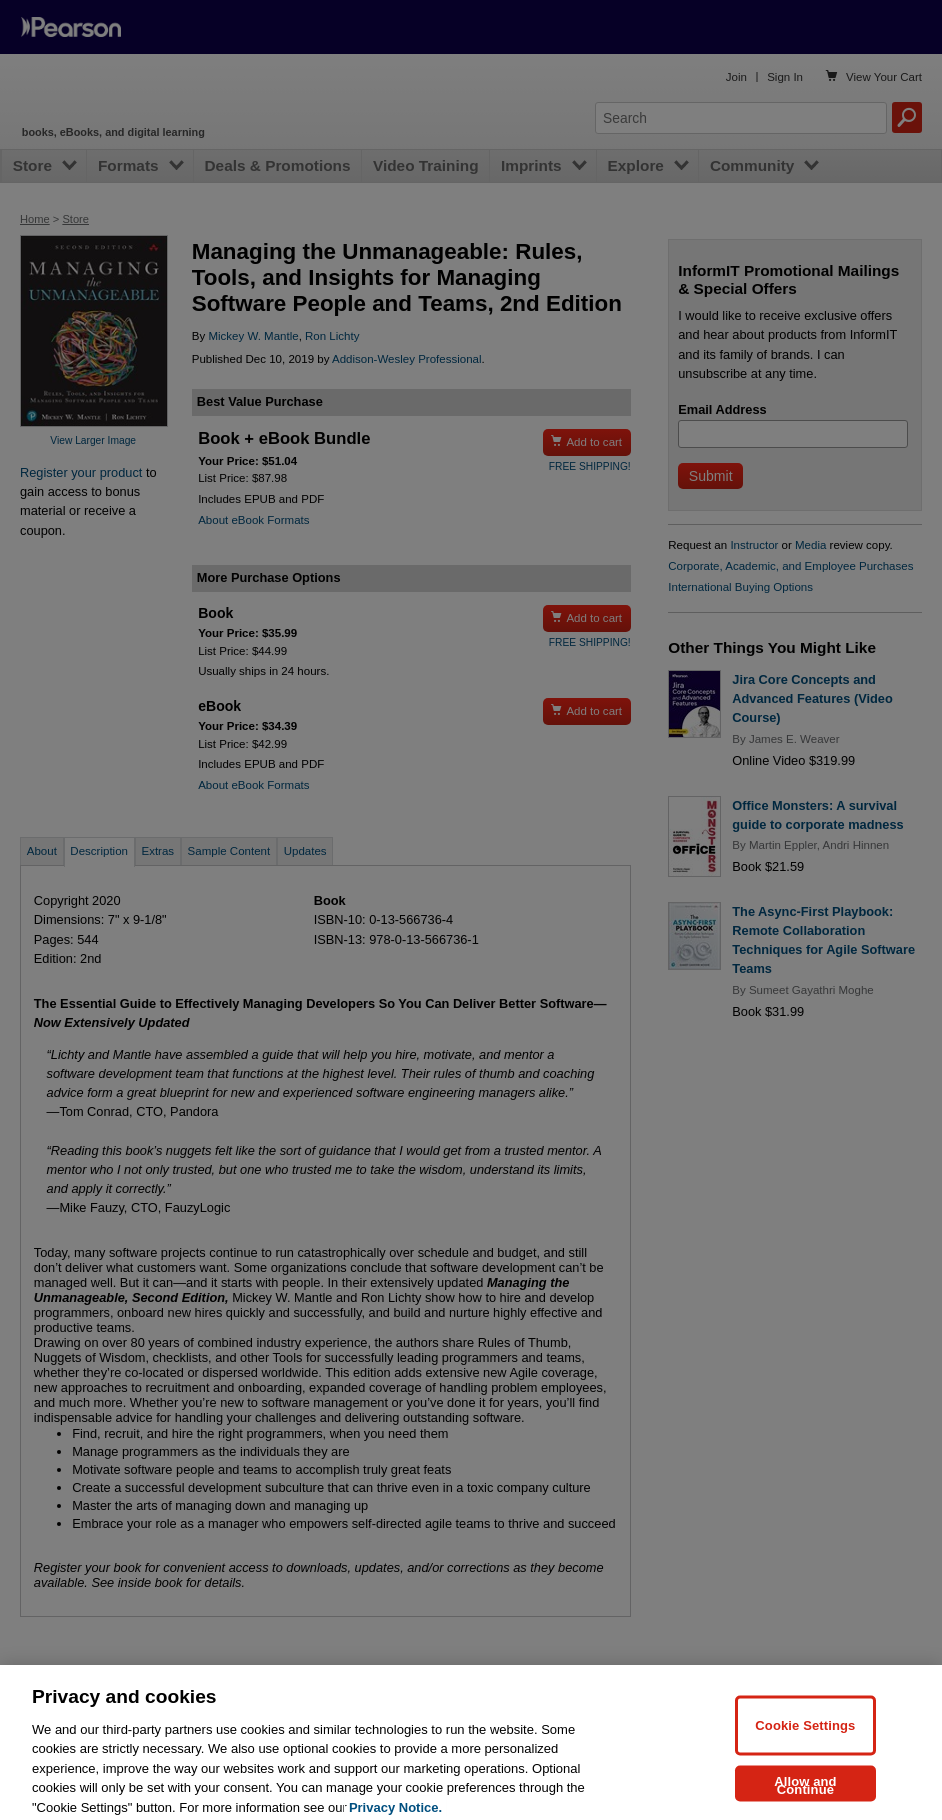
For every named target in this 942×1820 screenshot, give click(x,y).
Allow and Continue (805, 1797)
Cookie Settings (805, 1737)
